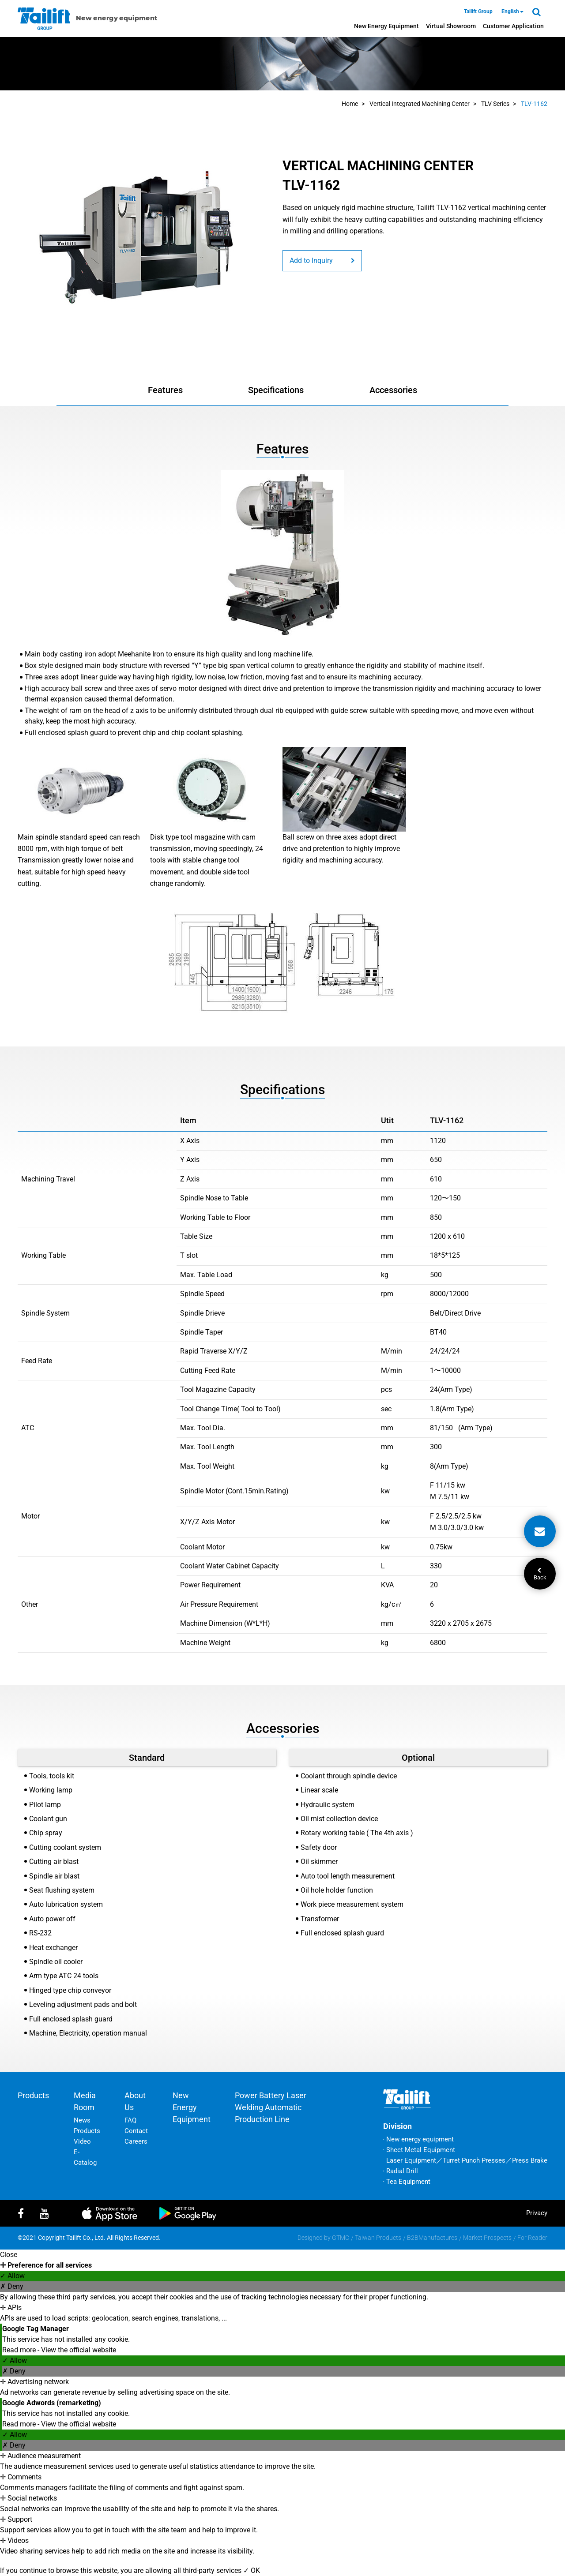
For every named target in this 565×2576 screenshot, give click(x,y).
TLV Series (495, 103)
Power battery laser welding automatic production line (270, 2107)
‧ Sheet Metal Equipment (419, 2150)
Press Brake (529, 2160)
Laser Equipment (411, 2160)
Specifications (276, 390)
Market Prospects (487, 2237)
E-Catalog (85, 2157)
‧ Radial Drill (400, 2171)
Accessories (393, 390)
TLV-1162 (534, 103)
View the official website (78, 2350)
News (82, 2120)
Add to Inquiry (322, 260)
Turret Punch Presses (474, 2160)
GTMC (340, 2237)
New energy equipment (386, 26)
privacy (536, 2213)
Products (33, 2095)
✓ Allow (12, 2276)
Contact (136, 2131)
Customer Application (513, 26)
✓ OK (251, 2570)
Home (350, 103)
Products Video (87, 2136)
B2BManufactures (432, 2237)
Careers (135, 2141)
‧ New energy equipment (418, 2139)
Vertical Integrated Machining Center (419, 103)
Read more (20, 2350)
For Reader (532, 2237)
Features (165, 390)
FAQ (130, 2120)
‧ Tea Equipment (406, 2182)
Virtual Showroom (451, 26)
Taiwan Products (378, 2237)
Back (540, 1574)
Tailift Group (478, 11)
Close (8, 2254)
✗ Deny (11, 2286)
